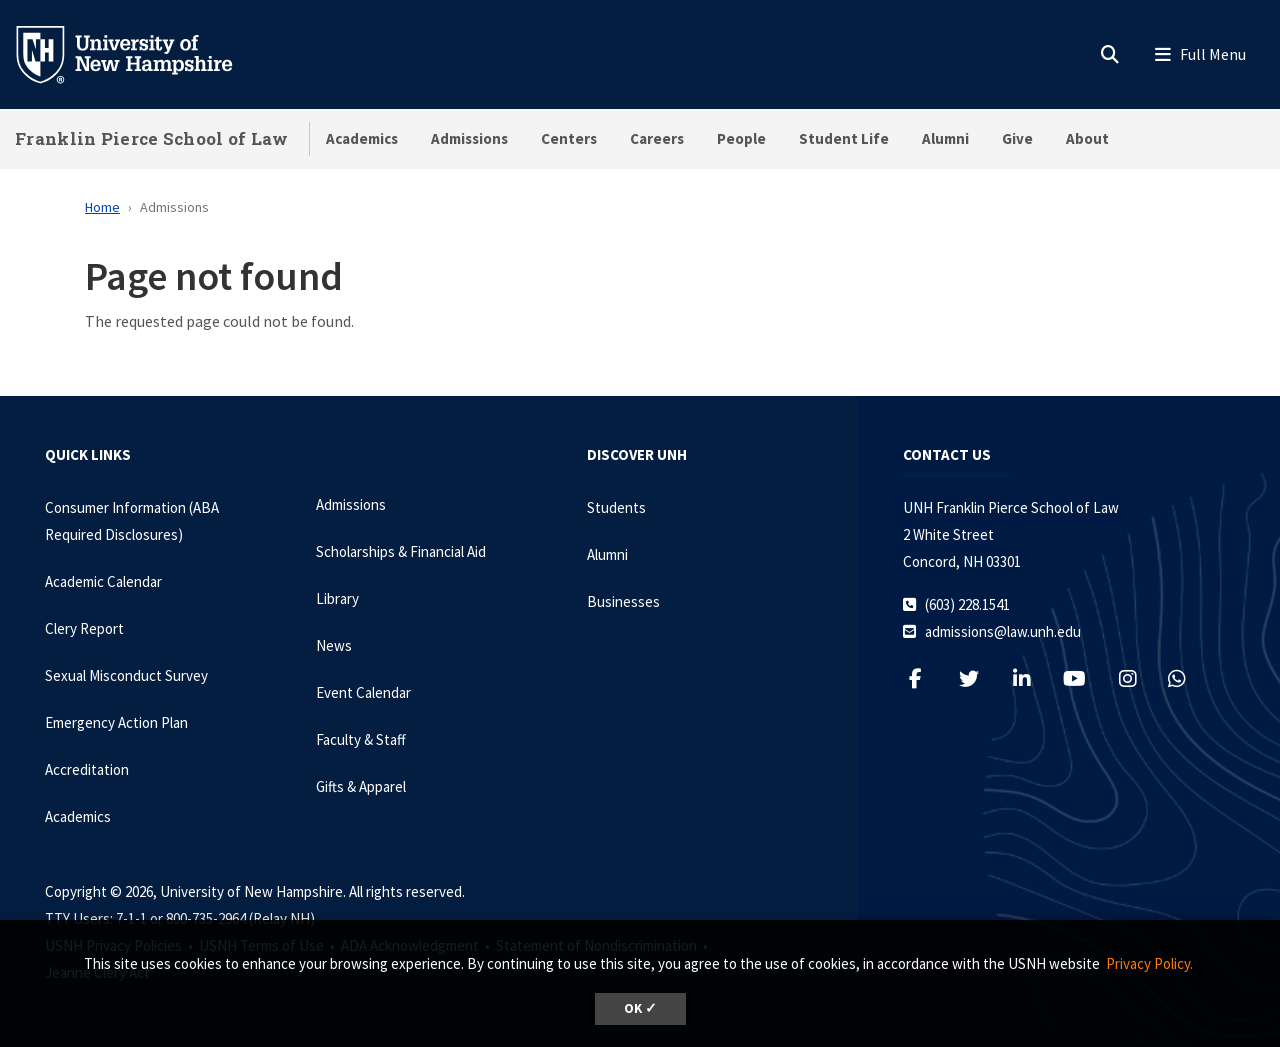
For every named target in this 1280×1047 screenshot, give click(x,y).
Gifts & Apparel (361, 786)
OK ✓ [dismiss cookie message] (640, 1008)
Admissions (469, 138)
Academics (362, 138)
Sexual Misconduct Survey (126, 675)
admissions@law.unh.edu (1003, 631)
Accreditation (87, 769)
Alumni (945, 138)
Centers (569, 138)
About (1087, 138)
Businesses (623, 601)
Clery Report (84, 628)
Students (616, 507)
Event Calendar (363, 692)
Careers (657, 138)
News (334, 645)
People (741, 138)
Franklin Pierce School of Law (152, 138)
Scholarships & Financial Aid (401, 551)
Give (1017, 138)
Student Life (844, 138)
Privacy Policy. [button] (1149, 963)
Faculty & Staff (361, 739)
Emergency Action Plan (116, 722)
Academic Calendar (103, 581)
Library (337, 598)
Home (102, 207)
